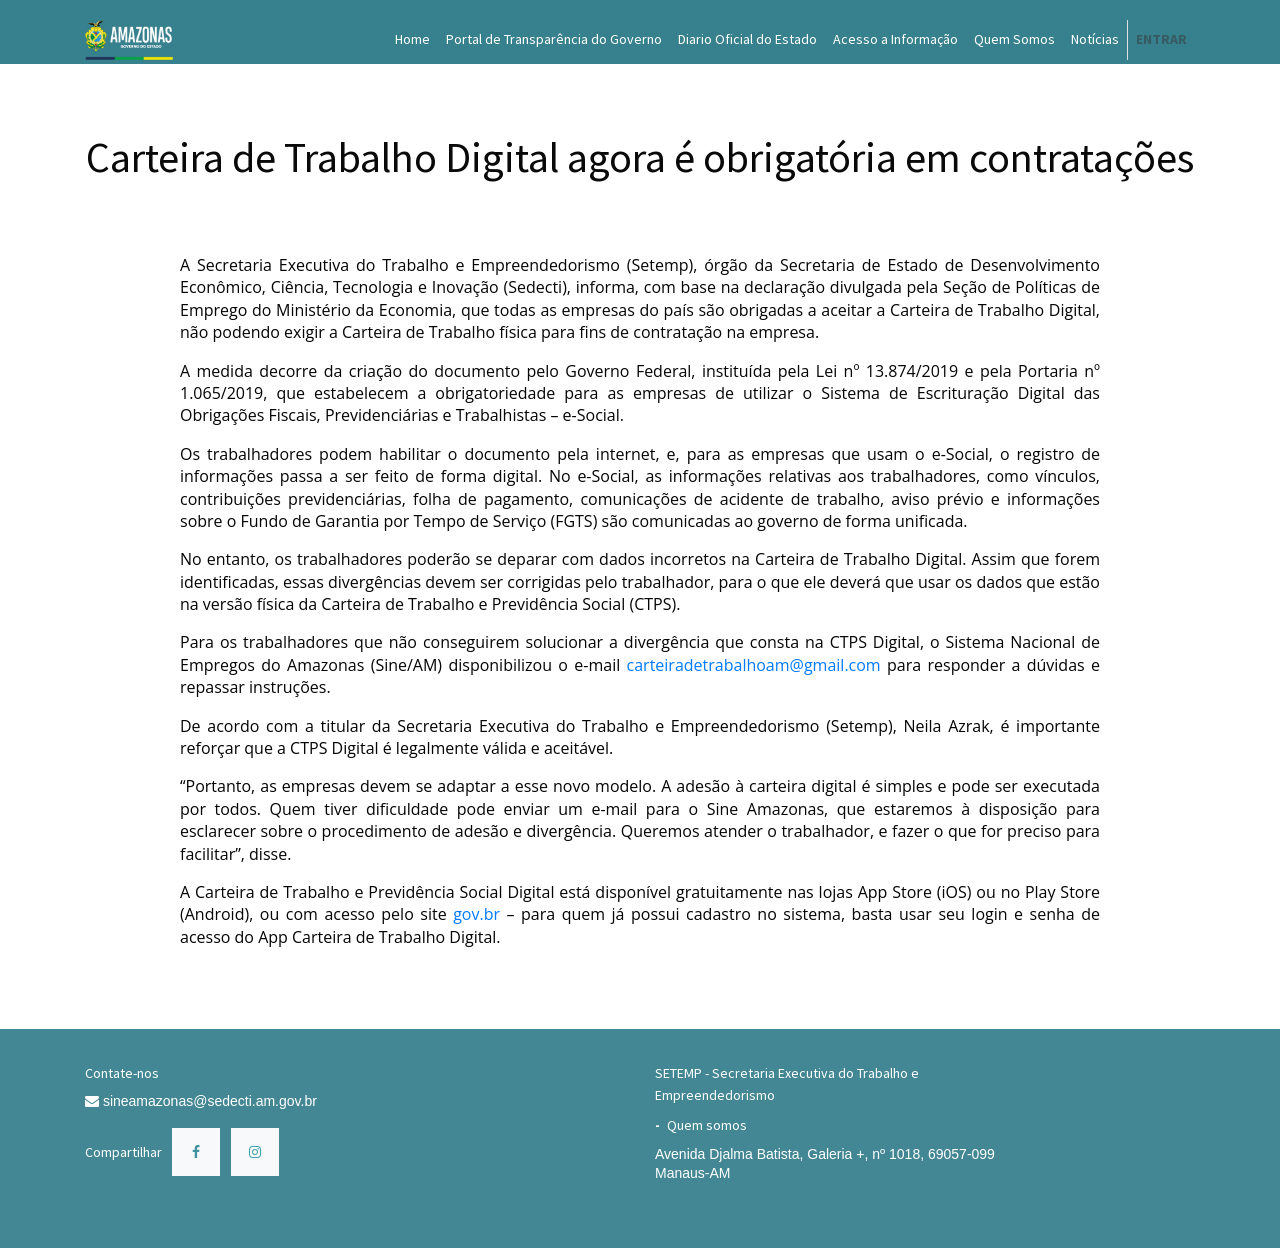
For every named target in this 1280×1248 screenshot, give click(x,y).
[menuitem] (412, 40)
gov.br (476, 914)
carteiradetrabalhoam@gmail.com (754, 665)
